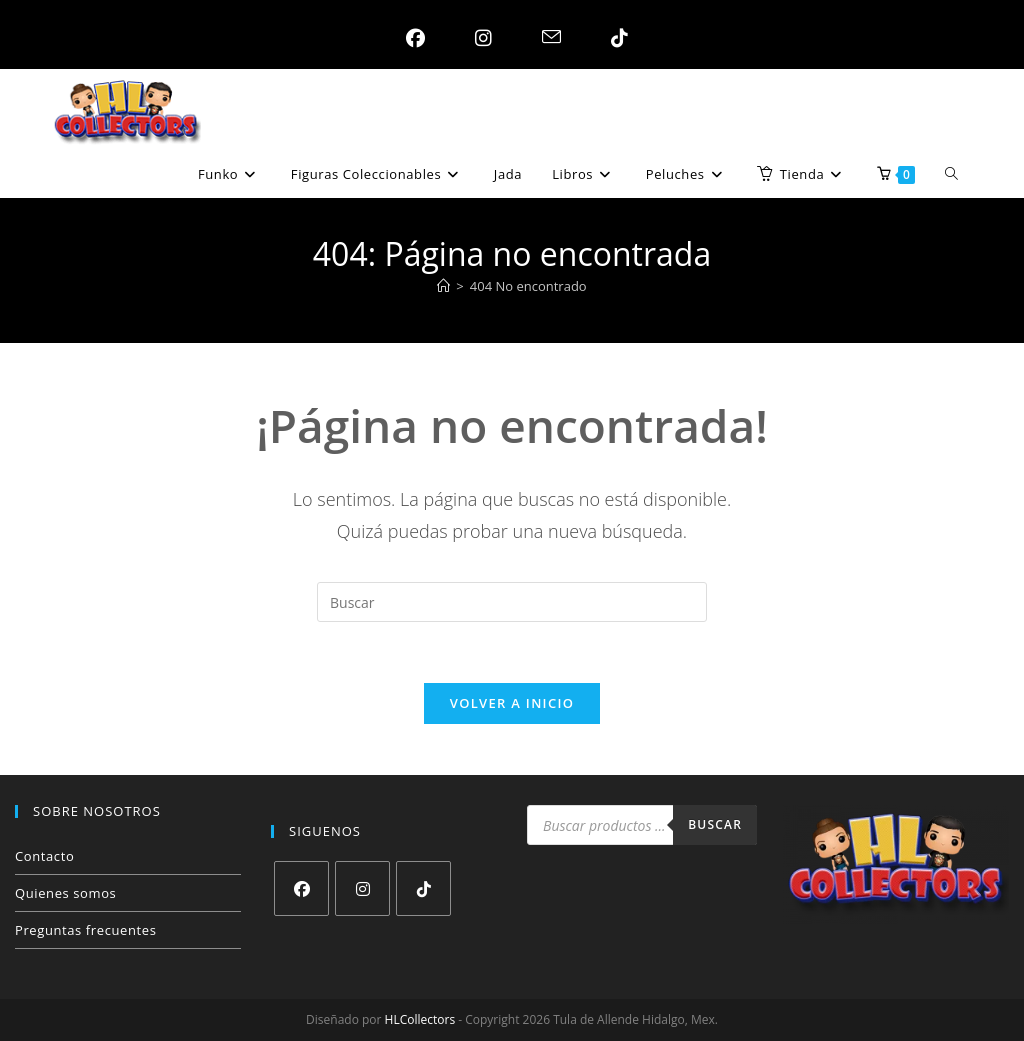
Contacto (44, 856)
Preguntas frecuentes (85, 930)
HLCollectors (420, 1019)
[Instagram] (362, 888)
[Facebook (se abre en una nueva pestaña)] (410, 38)
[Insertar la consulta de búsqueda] (512, 602)
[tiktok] (423, 888)
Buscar (715, 824)
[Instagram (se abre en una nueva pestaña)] (478, 38)
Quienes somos (65, 893)
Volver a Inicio (512, 703)
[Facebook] (301, 888)
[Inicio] (443, 286)
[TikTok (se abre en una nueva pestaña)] (614, 38)
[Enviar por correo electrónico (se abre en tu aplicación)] (546, 38)
